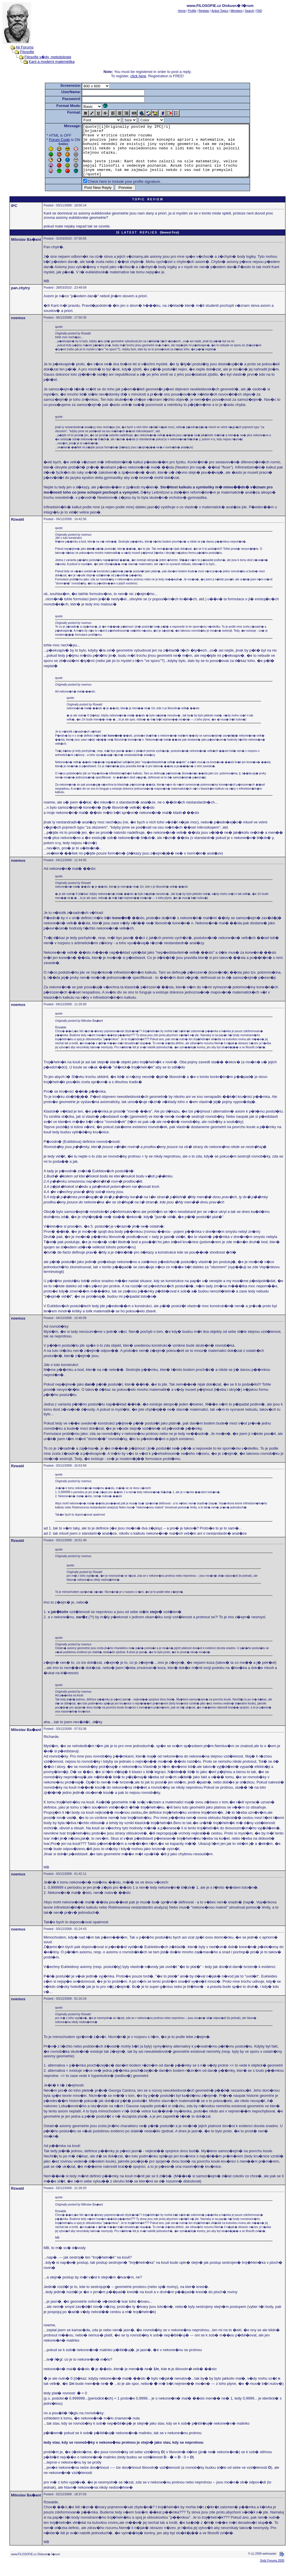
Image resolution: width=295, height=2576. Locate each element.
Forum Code (49, 140)
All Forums (24, 47)
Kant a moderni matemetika (52, 61)
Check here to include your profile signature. (114, 192)
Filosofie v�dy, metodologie (47, 57)
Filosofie (27, 52)
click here (138, 76)
